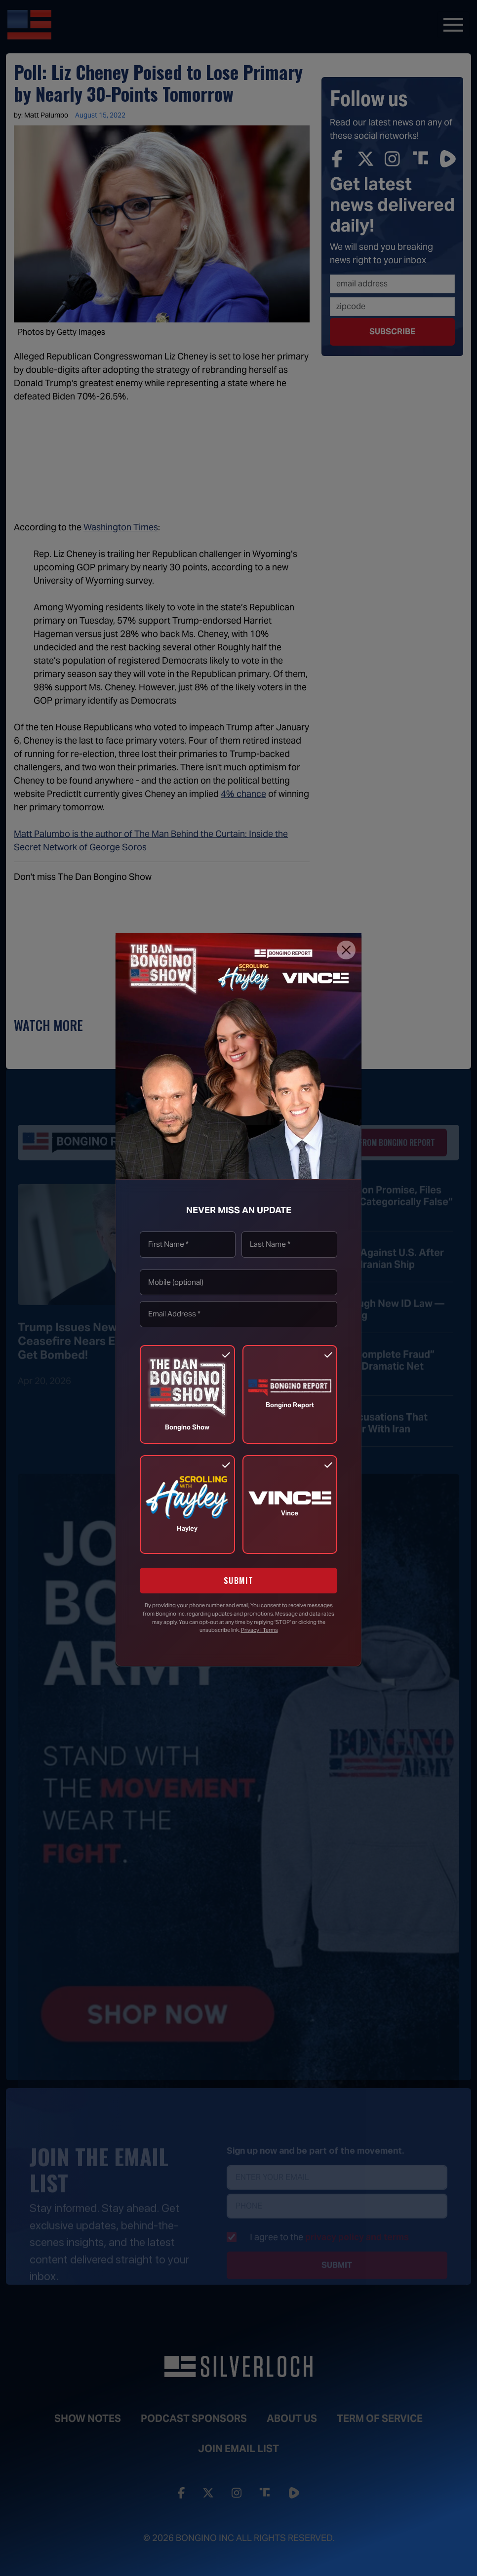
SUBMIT (239, 1580)
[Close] (346, 950)
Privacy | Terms (259, 1629)
